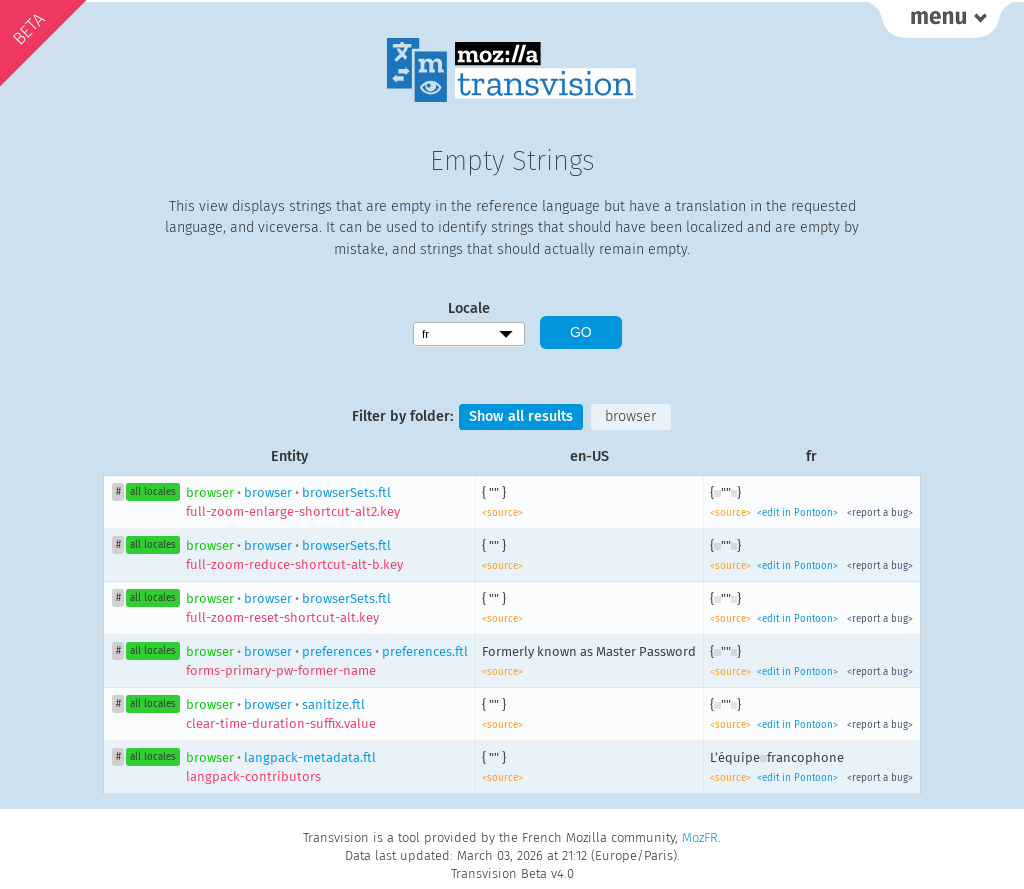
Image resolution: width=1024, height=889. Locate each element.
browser (630, 416)
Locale (469, 308)
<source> (502, 513)
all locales (153, 492)
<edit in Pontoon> (797, 513)
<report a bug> (880, 513)
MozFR (700, 837)
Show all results (521, 416)
